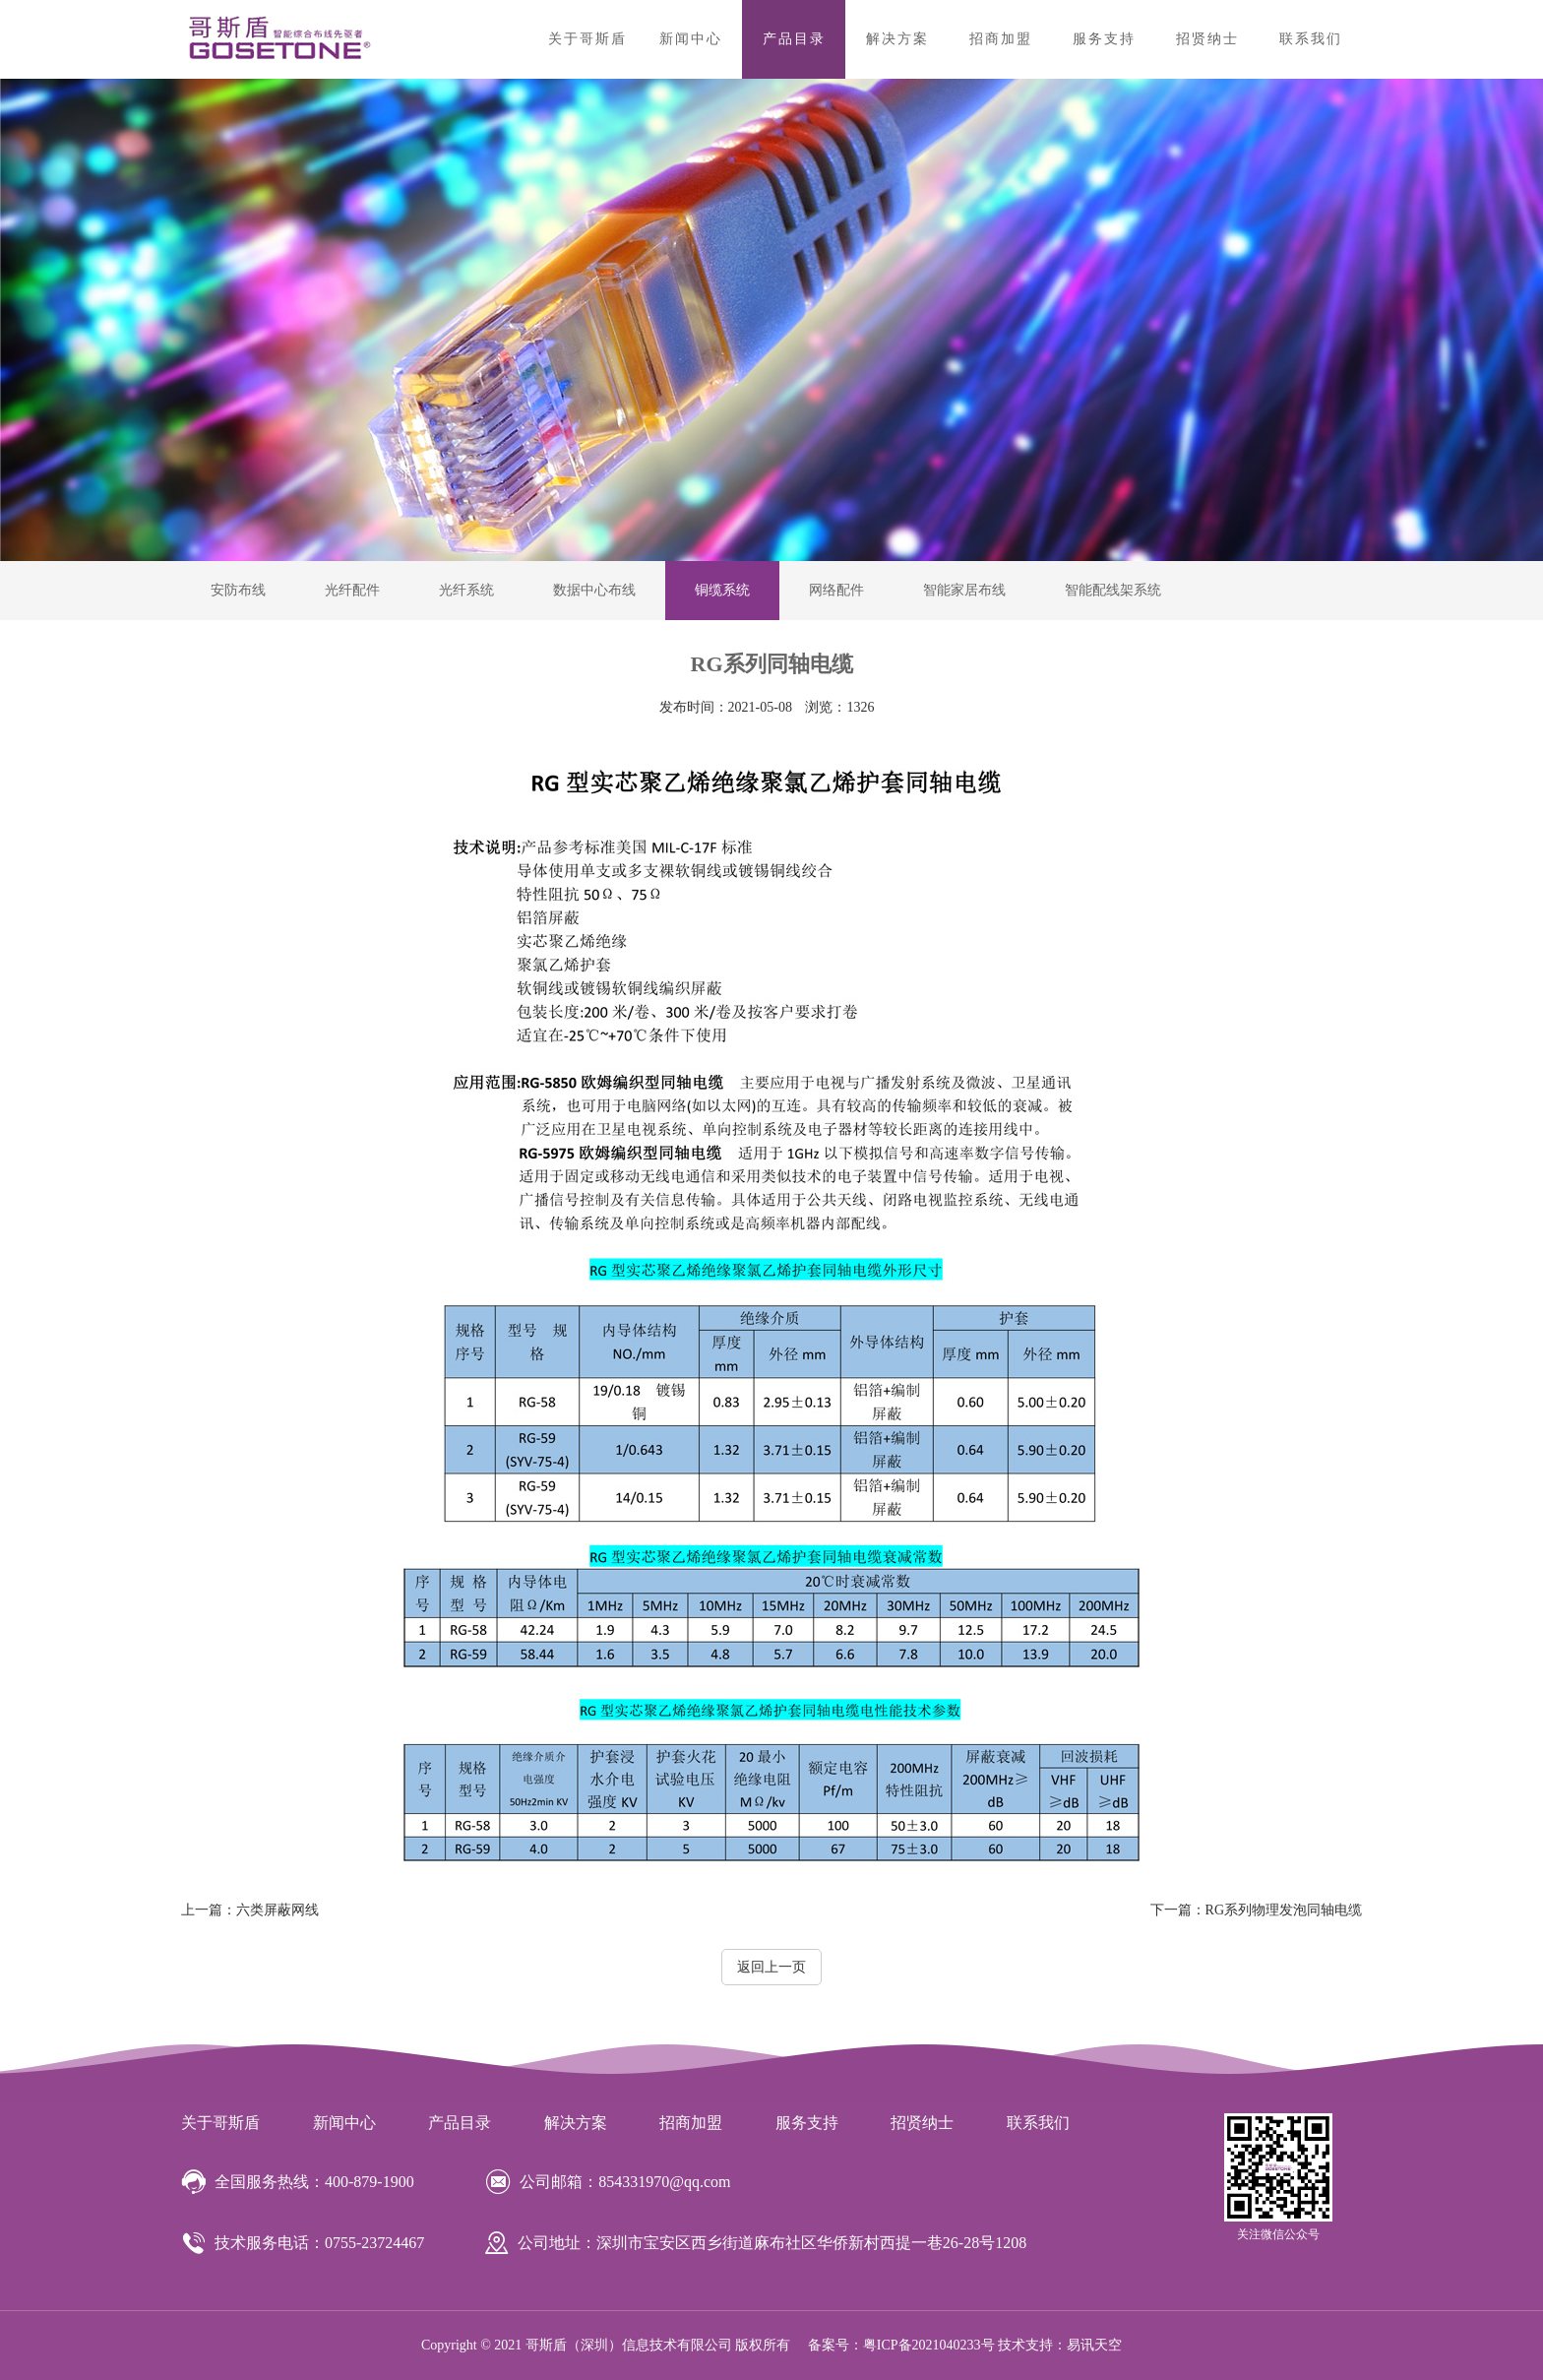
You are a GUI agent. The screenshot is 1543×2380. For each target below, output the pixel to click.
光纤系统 (466, 590)
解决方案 (897, 38)
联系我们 (1310, 38)
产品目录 (794, 38)
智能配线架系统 (1113, 590)
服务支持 (1104, 38)
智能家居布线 (964, 590)
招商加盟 (1000, 38)
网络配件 (836, 590)
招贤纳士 (1207, 38)
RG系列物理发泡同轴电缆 (1256, 1910)
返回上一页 (771, 1967)
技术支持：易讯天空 (1060, 2345)
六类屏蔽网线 (250, 1910)
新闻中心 (690, 38)
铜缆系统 (722, 590)
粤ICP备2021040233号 (929, 2345)
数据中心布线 (594, 590)
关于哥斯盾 (587, 38)
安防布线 (238, 590)
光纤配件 (352, 590)
